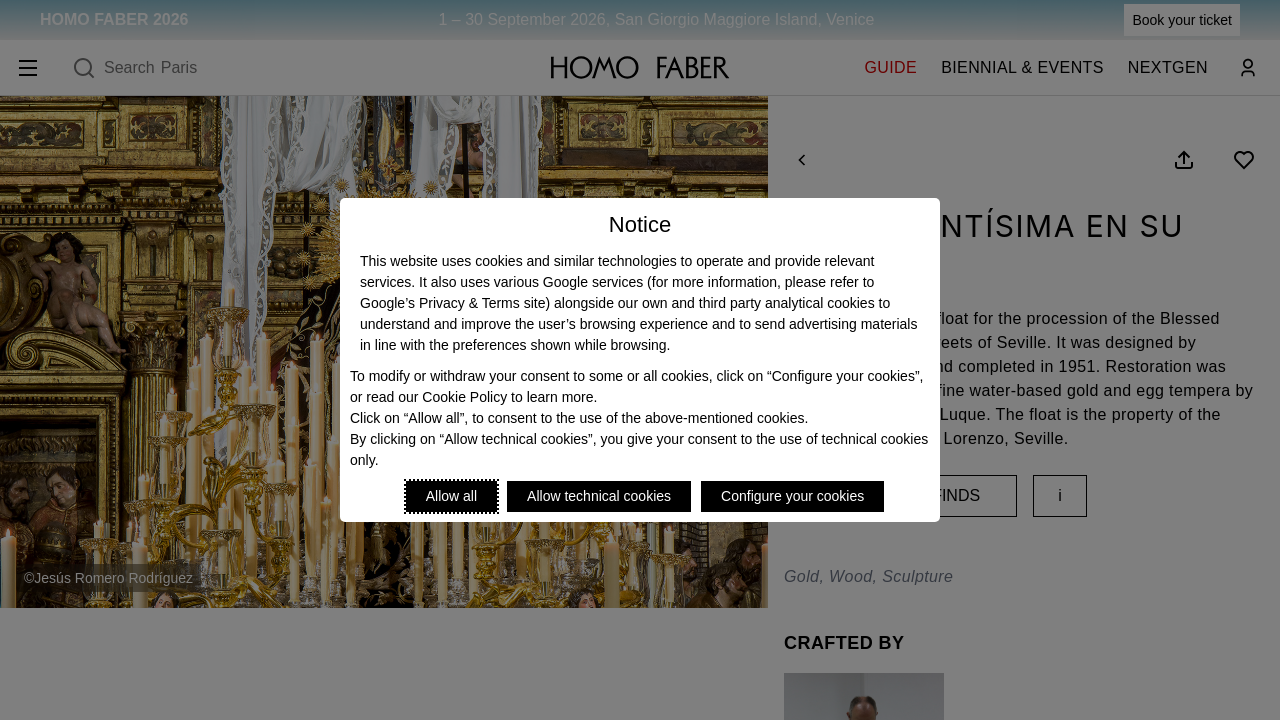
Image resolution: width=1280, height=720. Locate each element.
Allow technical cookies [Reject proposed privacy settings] (599, 496)
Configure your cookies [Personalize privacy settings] (792, 496)
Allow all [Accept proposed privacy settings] (451, 496)
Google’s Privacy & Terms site (452, 303)
